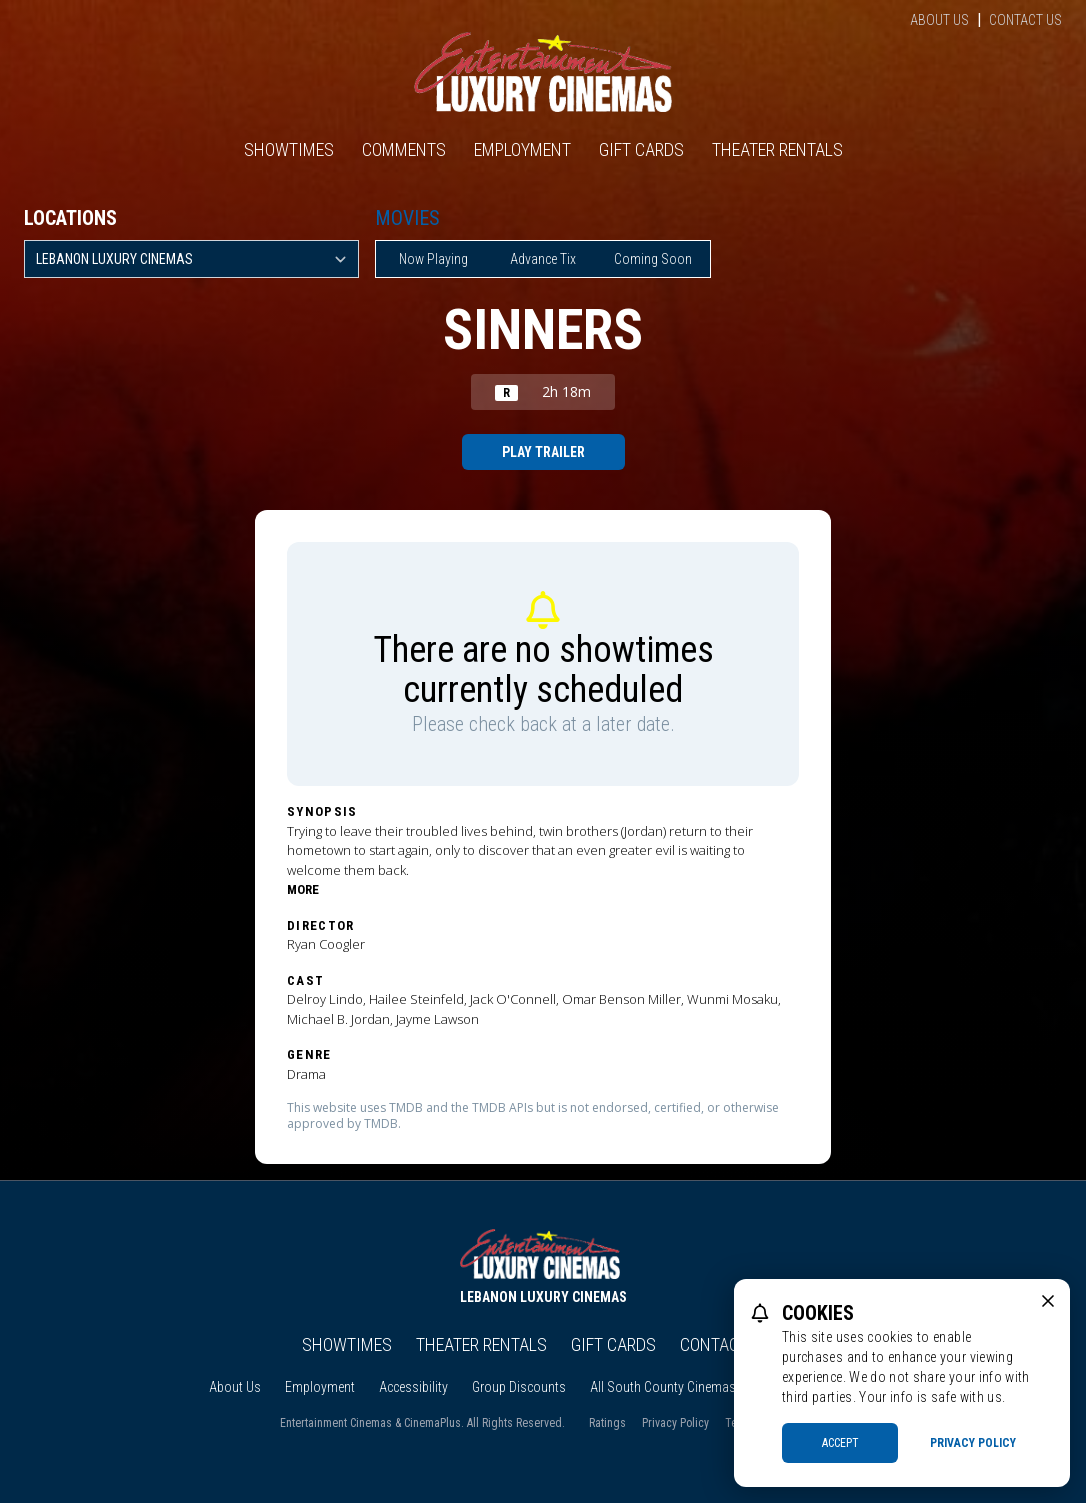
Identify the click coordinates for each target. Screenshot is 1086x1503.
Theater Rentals (777, 149)
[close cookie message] (1048, 1301)
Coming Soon (653, 259)
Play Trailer (543, 452)
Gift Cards (641, 149)
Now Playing (433, 259)
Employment (522, 149)
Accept (840, 1443)
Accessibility (413, 1387)
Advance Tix (543, 259)
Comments (404, 149)
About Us (939, 20)
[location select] (191, 259)
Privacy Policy (675, 1423)
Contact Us (1025, 20)
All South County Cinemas (663, 1387)
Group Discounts (519, 1387)
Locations (70, 218)
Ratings (607, 1423)
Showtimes (289, 149)
